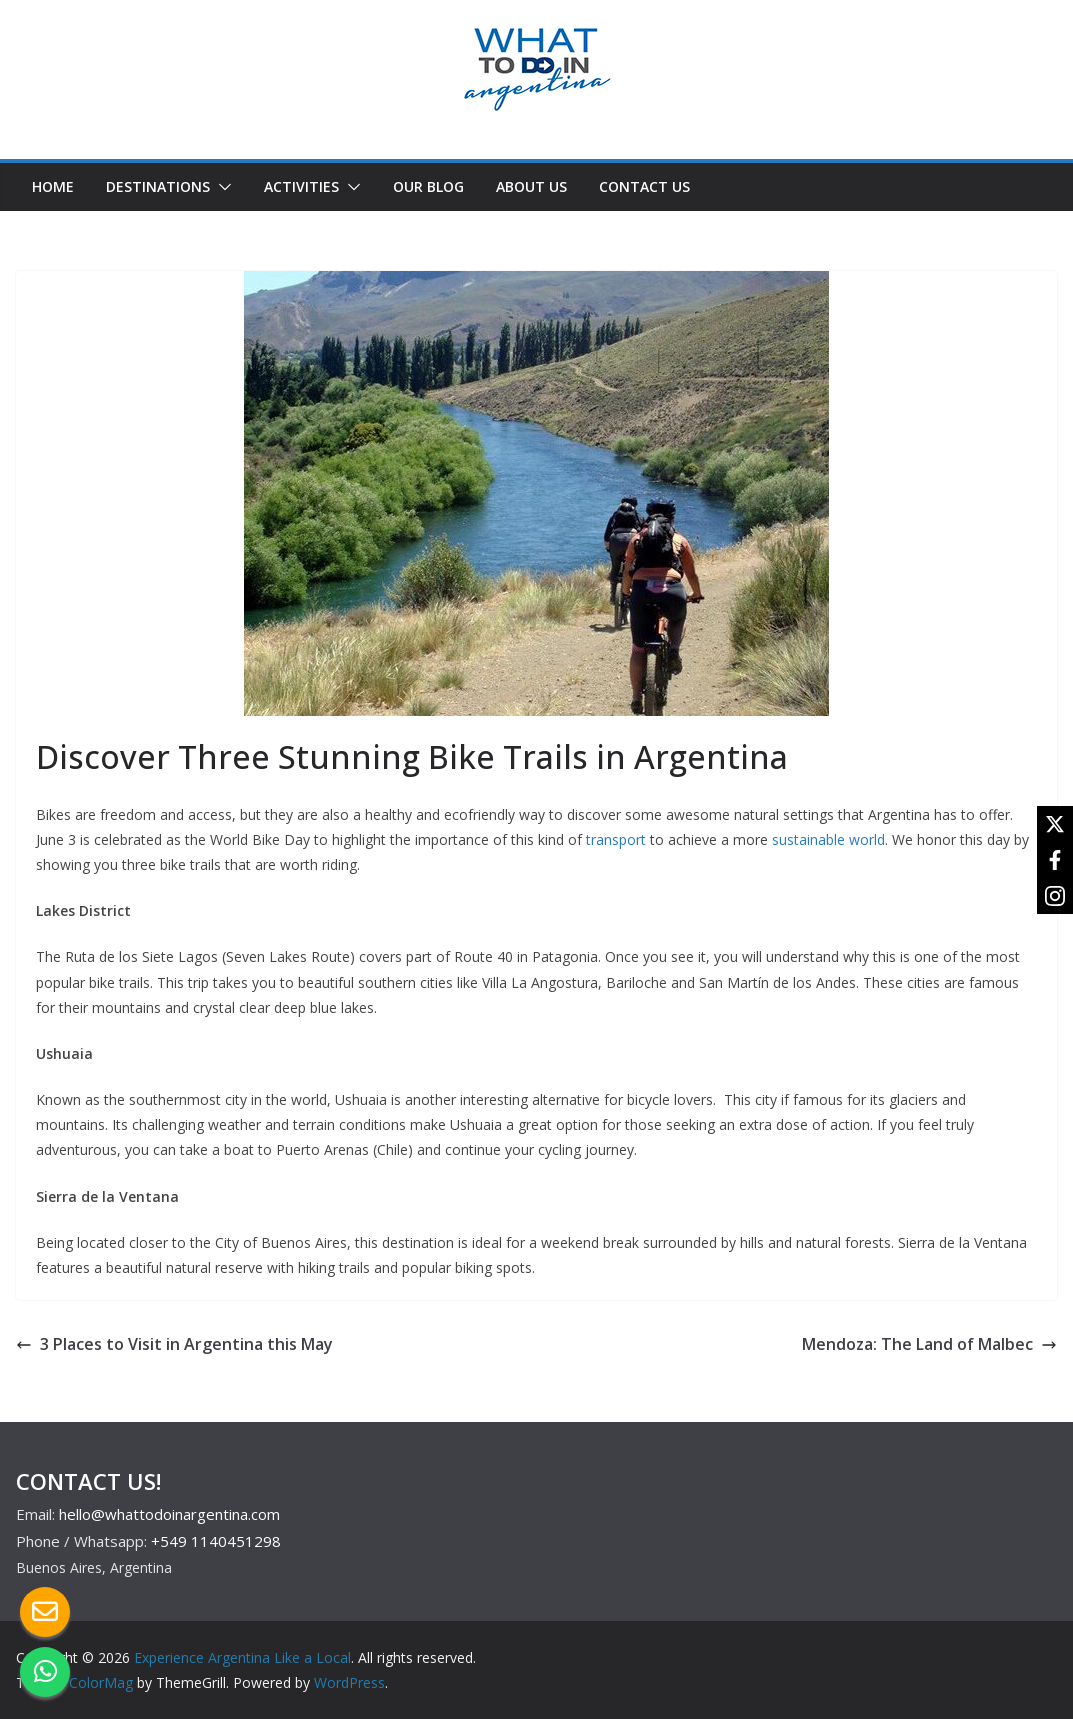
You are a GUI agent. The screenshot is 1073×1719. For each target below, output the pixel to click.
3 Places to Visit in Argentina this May (174, 1344)
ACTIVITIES (301, 186)
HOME (53, 186)
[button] (221, 187)
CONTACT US (644, 186)
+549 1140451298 (216, 1541)
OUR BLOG (428, 186)
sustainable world (828, 839)
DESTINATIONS (158, 186)
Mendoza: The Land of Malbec (929, 1344)
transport (616, 839)
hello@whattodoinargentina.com (169, 1514)
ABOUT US (531, 186)
